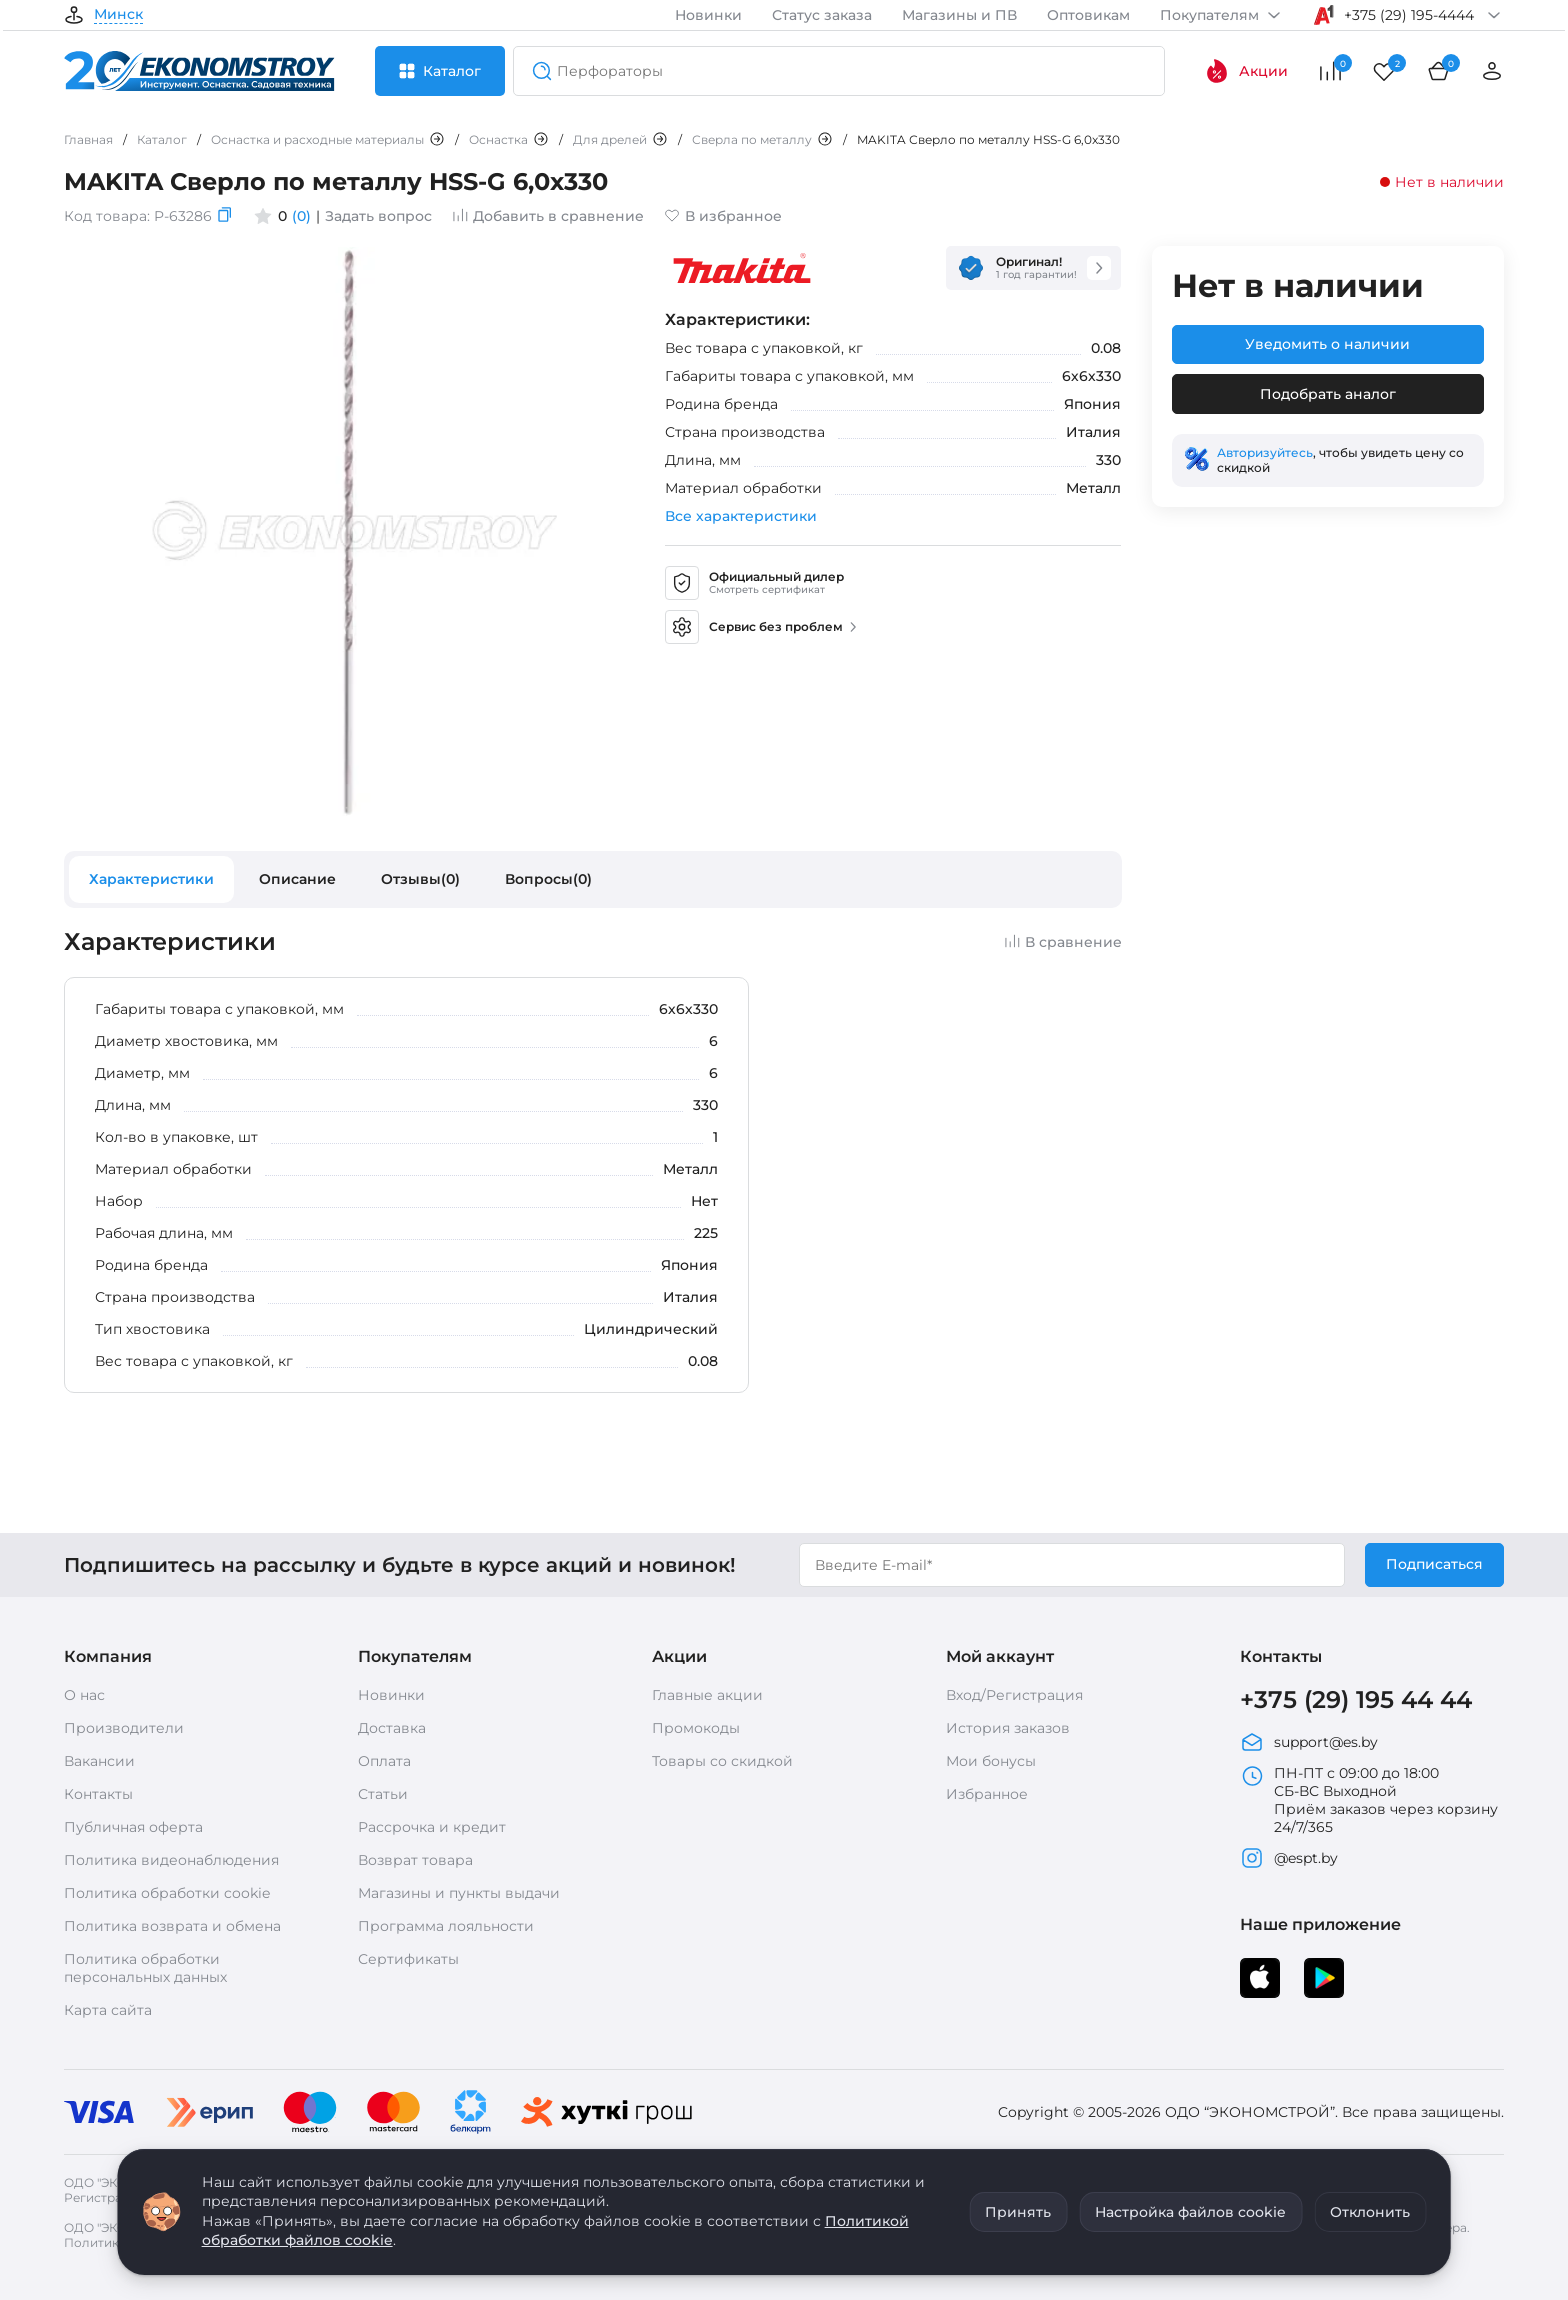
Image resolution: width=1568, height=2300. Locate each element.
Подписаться (1434, 1564)
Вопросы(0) (548, 879)
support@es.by (1309, 1742)
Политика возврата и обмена (172, 1926)
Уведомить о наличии (1327, 344)
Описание (297, 879)
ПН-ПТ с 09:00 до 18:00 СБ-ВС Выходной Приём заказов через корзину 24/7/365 (1369, 1800)
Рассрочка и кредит (432, 1827)
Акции (1246, 71)
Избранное (987, 1794)
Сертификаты (408, 1959)
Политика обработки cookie (167, 1893)
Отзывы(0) (420, 879)
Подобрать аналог (1328, 394)
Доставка (392, 1728)
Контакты (98, 1794)
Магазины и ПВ (959, 15)
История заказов (1008, 1728)
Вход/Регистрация (1014, 1695)
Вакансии (99, 1761)
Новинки (708, 15)
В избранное (723, 216)
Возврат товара (415, 1860)
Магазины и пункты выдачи (459, 1893)
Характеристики (151, 879)
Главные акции (707, 1695)
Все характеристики (741, 516)
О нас (84, 1695)
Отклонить (1370, 2212)
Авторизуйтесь (1265, 452)
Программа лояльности (446, 1926)
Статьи (383, 1794)
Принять (1018, 2212)
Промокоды (696, 1728)
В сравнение (1063, 942)
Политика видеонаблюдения (171, 1860)
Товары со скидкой (722, 1761)
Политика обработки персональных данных (145, 1968)
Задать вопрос (378, 216)
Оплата (384, 1761)
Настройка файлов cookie (1190, 2212)
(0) (301, 216)
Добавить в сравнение (548, 216)
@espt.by (1289, 1858)
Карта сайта (108, 2010)
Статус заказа (822, 15)
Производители (124, 1728)
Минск (118, 15)
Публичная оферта (133, 1827)
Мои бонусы (991, 1761)
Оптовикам (1088, 15)
